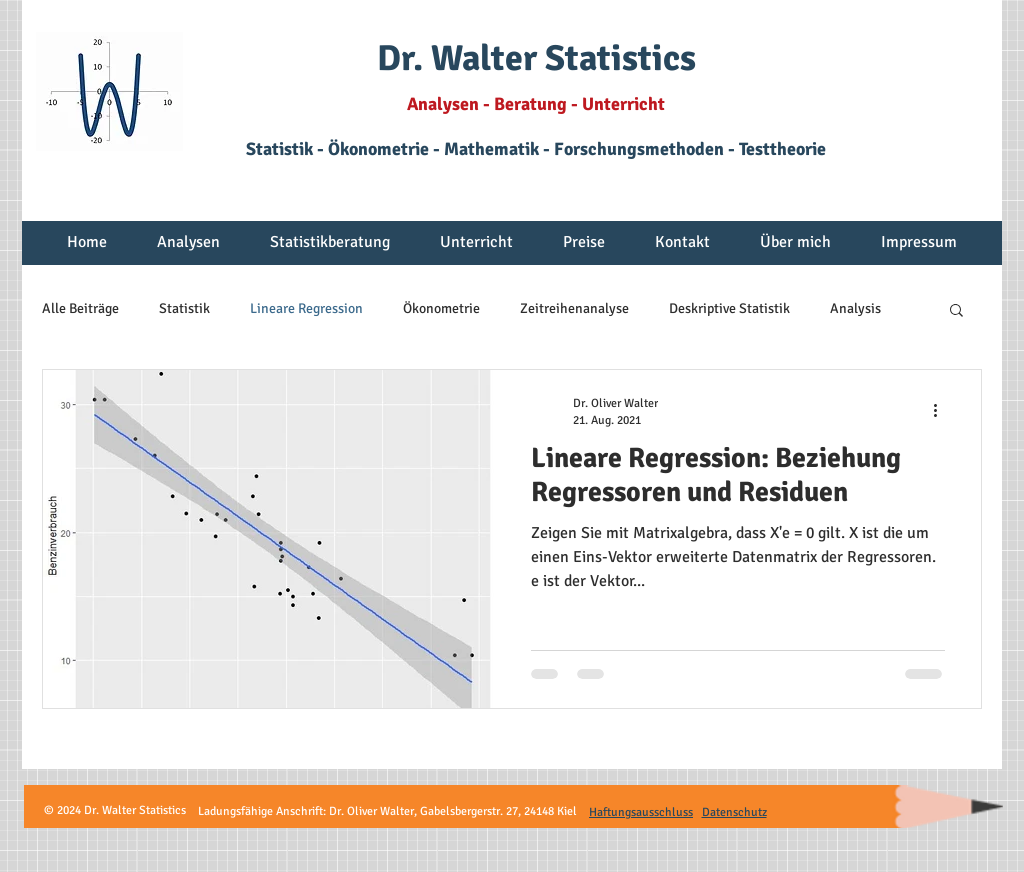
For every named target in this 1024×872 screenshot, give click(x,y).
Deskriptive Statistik (729, 308)
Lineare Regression (306, 308)
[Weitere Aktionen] (942, 411)
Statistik (184, 308)
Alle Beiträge (80, 308)
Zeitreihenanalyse (574, 308)
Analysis (855, 308)
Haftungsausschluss (641, 812)
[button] (188, 249)
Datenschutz (734, 812)
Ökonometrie (441, 308)
